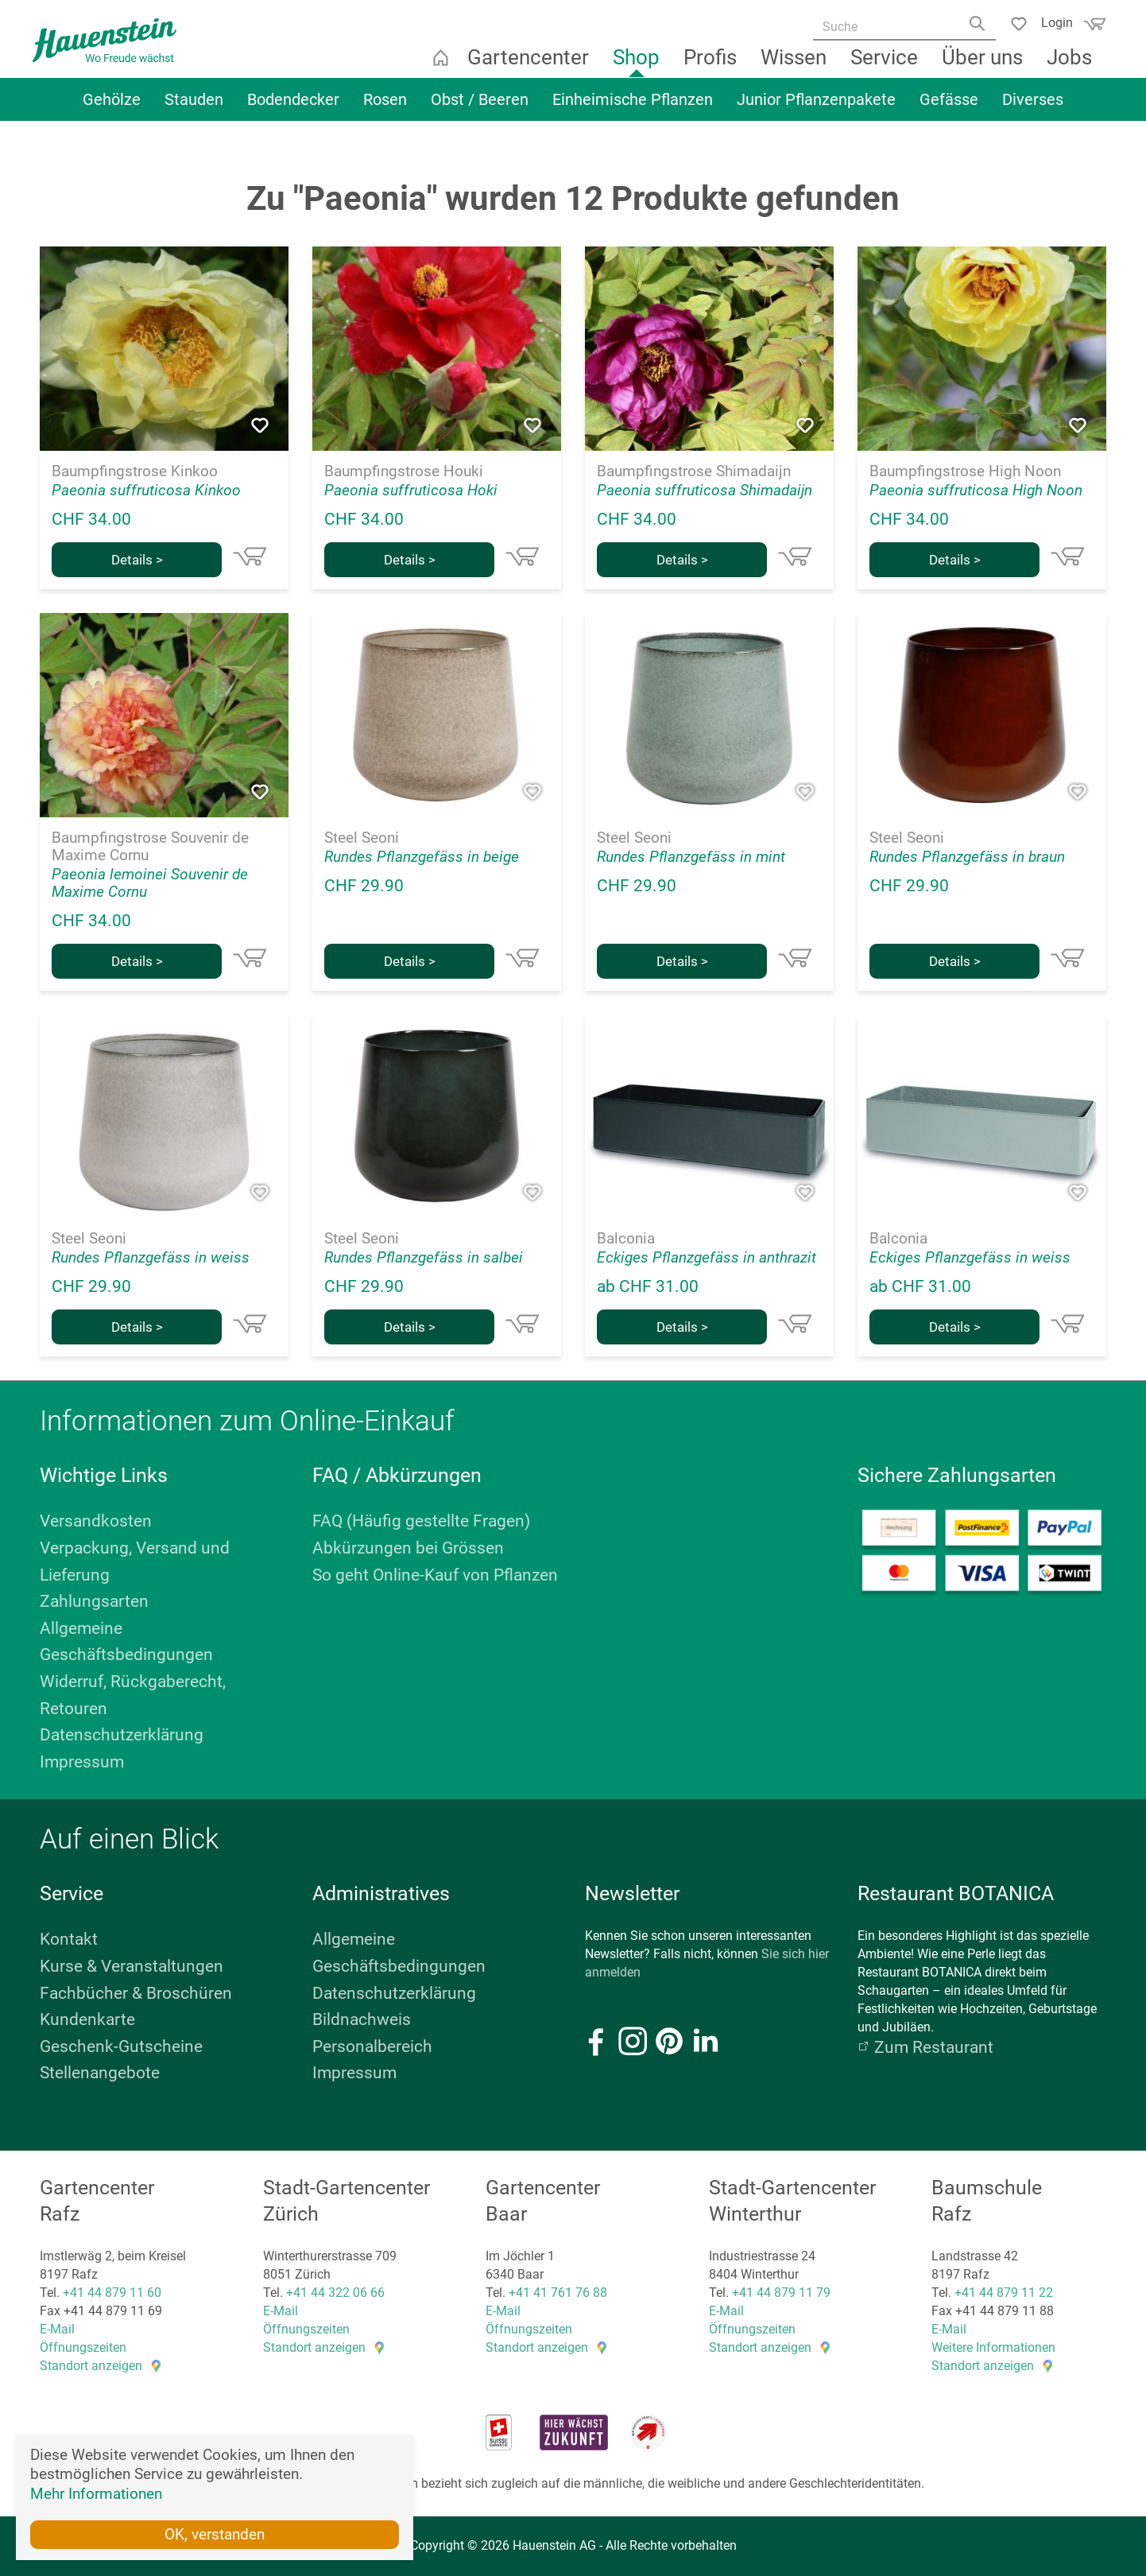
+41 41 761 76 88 (558, 2292)
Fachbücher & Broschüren (136, 1993)
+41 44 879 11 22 (1003, 2292)
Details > (137, 560)
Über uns (984, 68)
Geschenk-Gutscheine (121, 2046)
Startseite (443, 67)
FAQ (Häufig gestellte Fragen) (421, 1520)
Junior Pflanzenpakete (816, 108)
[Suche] (897, 28)
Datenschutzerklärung (121, 1734)
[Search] (973, 29)
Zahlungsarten (94, 1601)
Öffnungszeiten (83, 2347)
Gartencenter (530, 68)
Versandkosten (96, 1520)
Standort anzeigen (91, 2365)
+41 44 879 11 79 (781, 2292)
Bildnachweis (361, 2019)
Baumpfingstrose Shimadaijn (694, 471)
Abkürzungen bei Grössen (408, 1548)
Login (1050, 21)
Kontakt (69, 1939)
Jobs (1071, 68)
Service (886, 68)
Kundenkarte (87, 2019)
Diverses (1032, 108)
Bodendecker (293, 108)
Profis (712, 68)
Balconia (626, 1238)
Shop (638, 68)
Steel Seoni (361, 838)
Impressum (82, 1761)
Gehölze (112, 108)
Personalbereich (372, 2046)
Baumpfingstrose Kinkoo (135, 471)
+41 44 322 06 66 (335, 2292)
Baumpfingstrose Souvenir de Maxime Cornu (150, 846)
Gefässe (949, 108)
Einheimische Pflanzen (632, 108)
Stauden (194, 108)
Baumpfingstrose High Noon (965, 471)
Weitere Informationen (993, 2347)
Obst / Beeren (479, 108)
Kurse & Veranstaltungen (131, 1966)
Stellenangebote (100, 2072)
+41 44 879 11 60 (112, 2292)
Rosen (385, 108)
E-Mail (57, 2329)
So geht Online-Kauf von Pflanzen (435, 1575)
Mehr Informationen (96, 2492)
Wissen (796, 68)
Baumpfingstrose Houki (403, 471)
